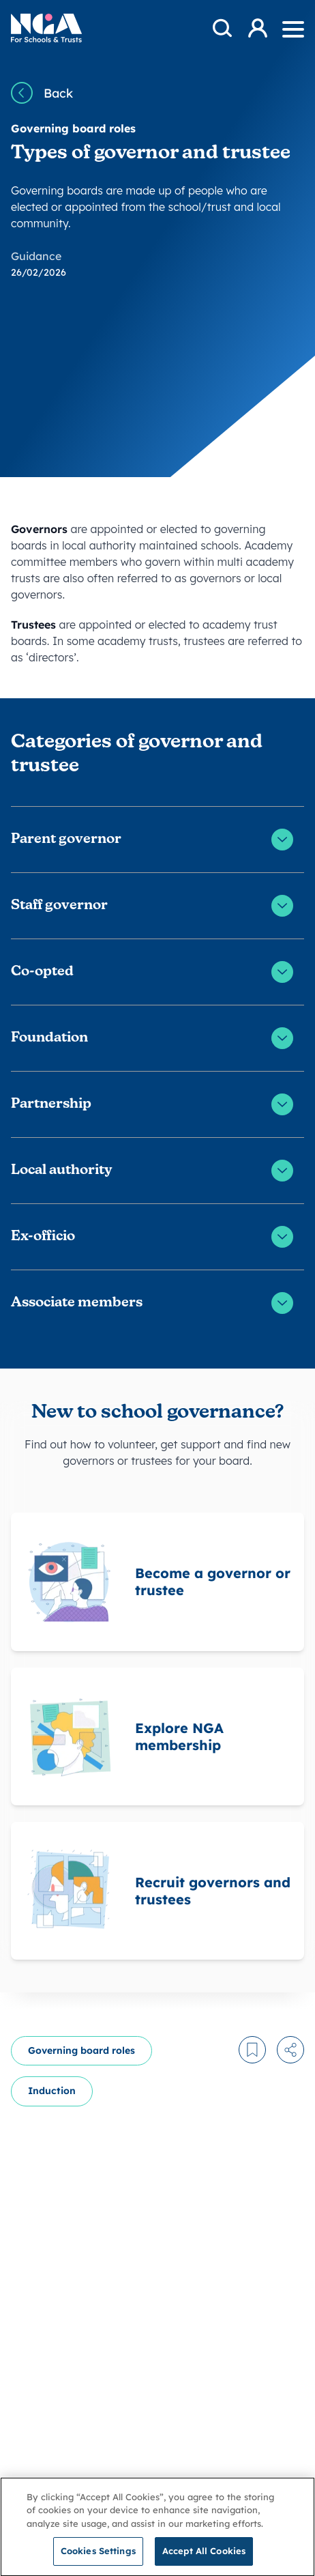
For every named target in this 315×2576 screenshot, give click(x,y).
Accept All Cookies (203, 2558)
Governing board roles (81, 2050)
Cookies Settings (98, 2558)
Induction (52, 2091)
